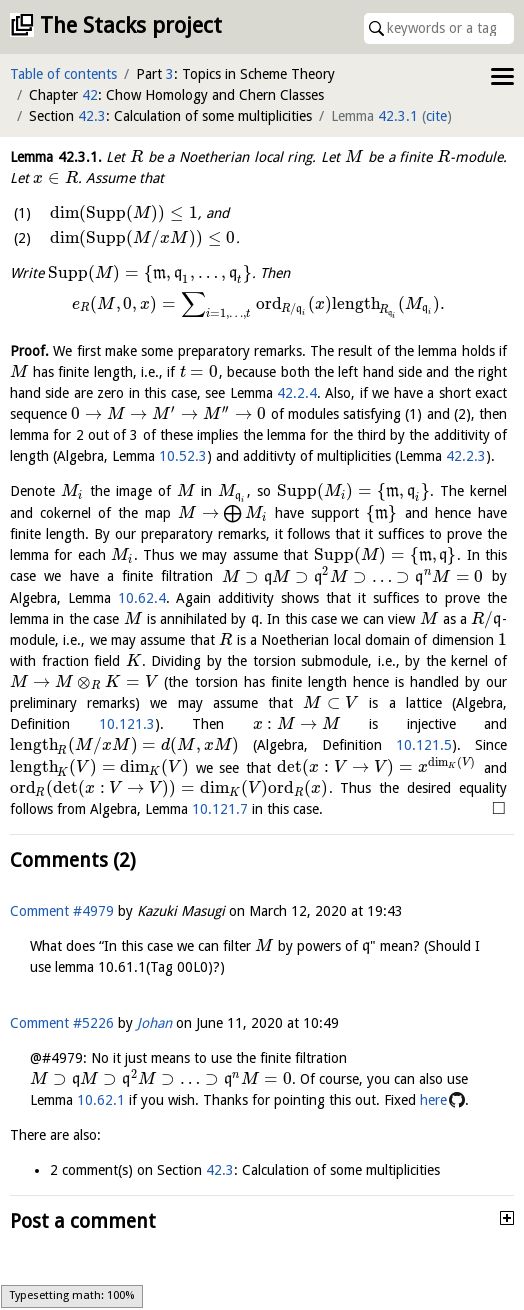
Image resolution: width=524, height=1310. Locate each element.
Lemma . (56, 157)
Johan (154, 1023)
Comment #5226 (62, 1023)
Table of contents (63, 74)
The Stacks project (131, 25)
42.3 (92, 116)
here (433, 1100)
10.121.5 (424, 745)
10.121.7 (220, 809)
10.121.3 (127, 724)
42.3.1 (398, 116)
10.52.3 (183, 456)
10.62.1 (101, 1100)
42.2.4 (297, 393)
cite (436, 116)
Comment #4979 (62, 911)
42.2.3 (466, 456)
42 (90, 95)
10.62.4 (142, 598)
